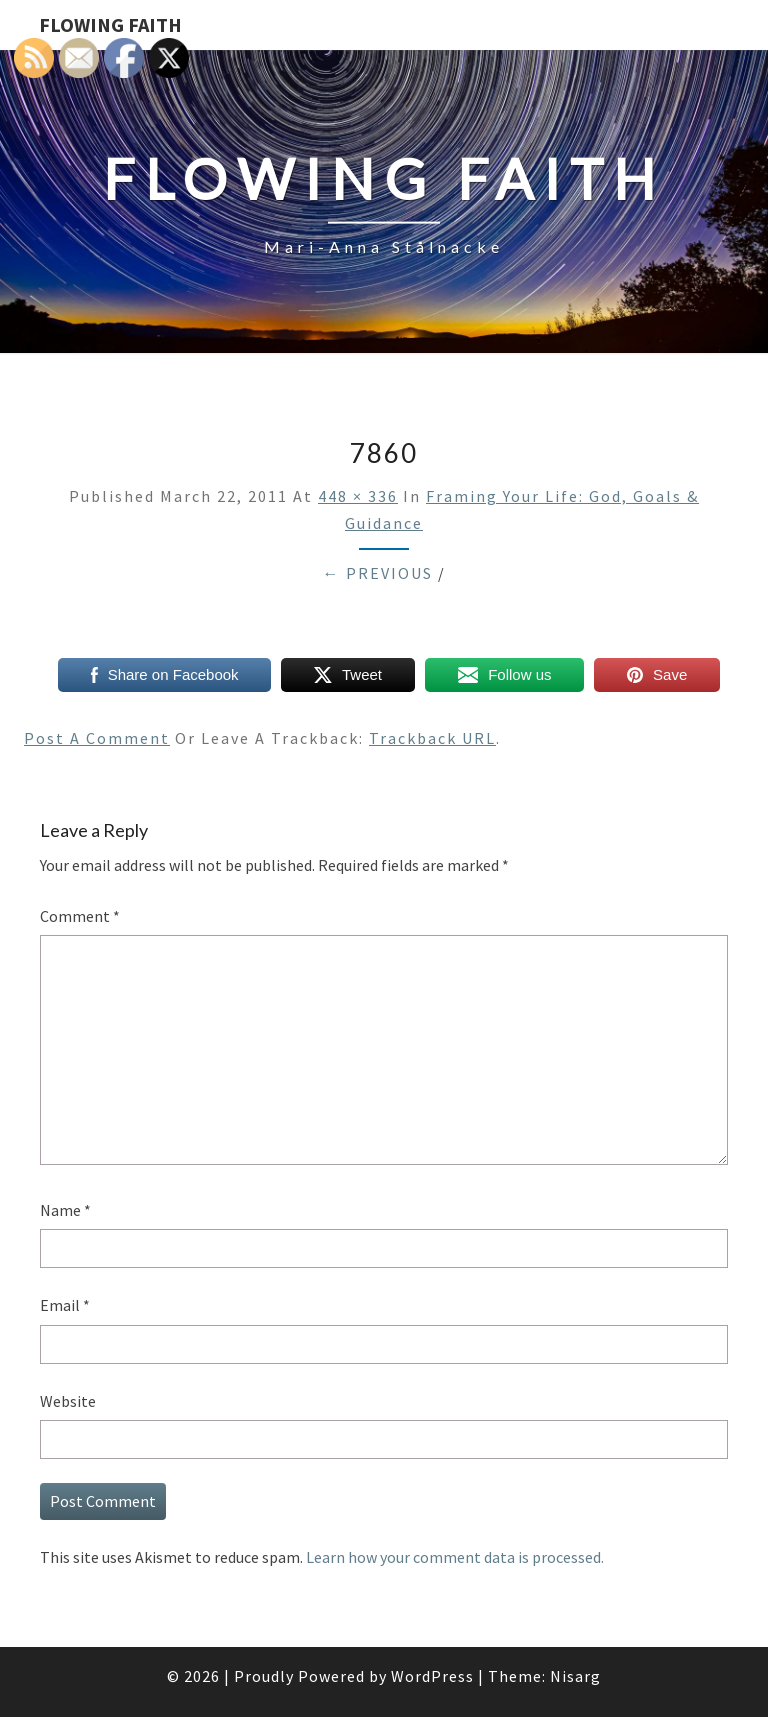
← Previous (378, 573)
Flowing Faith (110, 24)
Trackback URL (432, 738)
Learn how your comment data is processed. (455, 1557)
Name (65, 1210)
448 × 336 (358, 496)
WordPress (432, 1676)
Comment (80, 916)
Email (65, 1305)
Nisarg (575, 1676)
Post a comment (97, 738)
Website (68, 1401)
